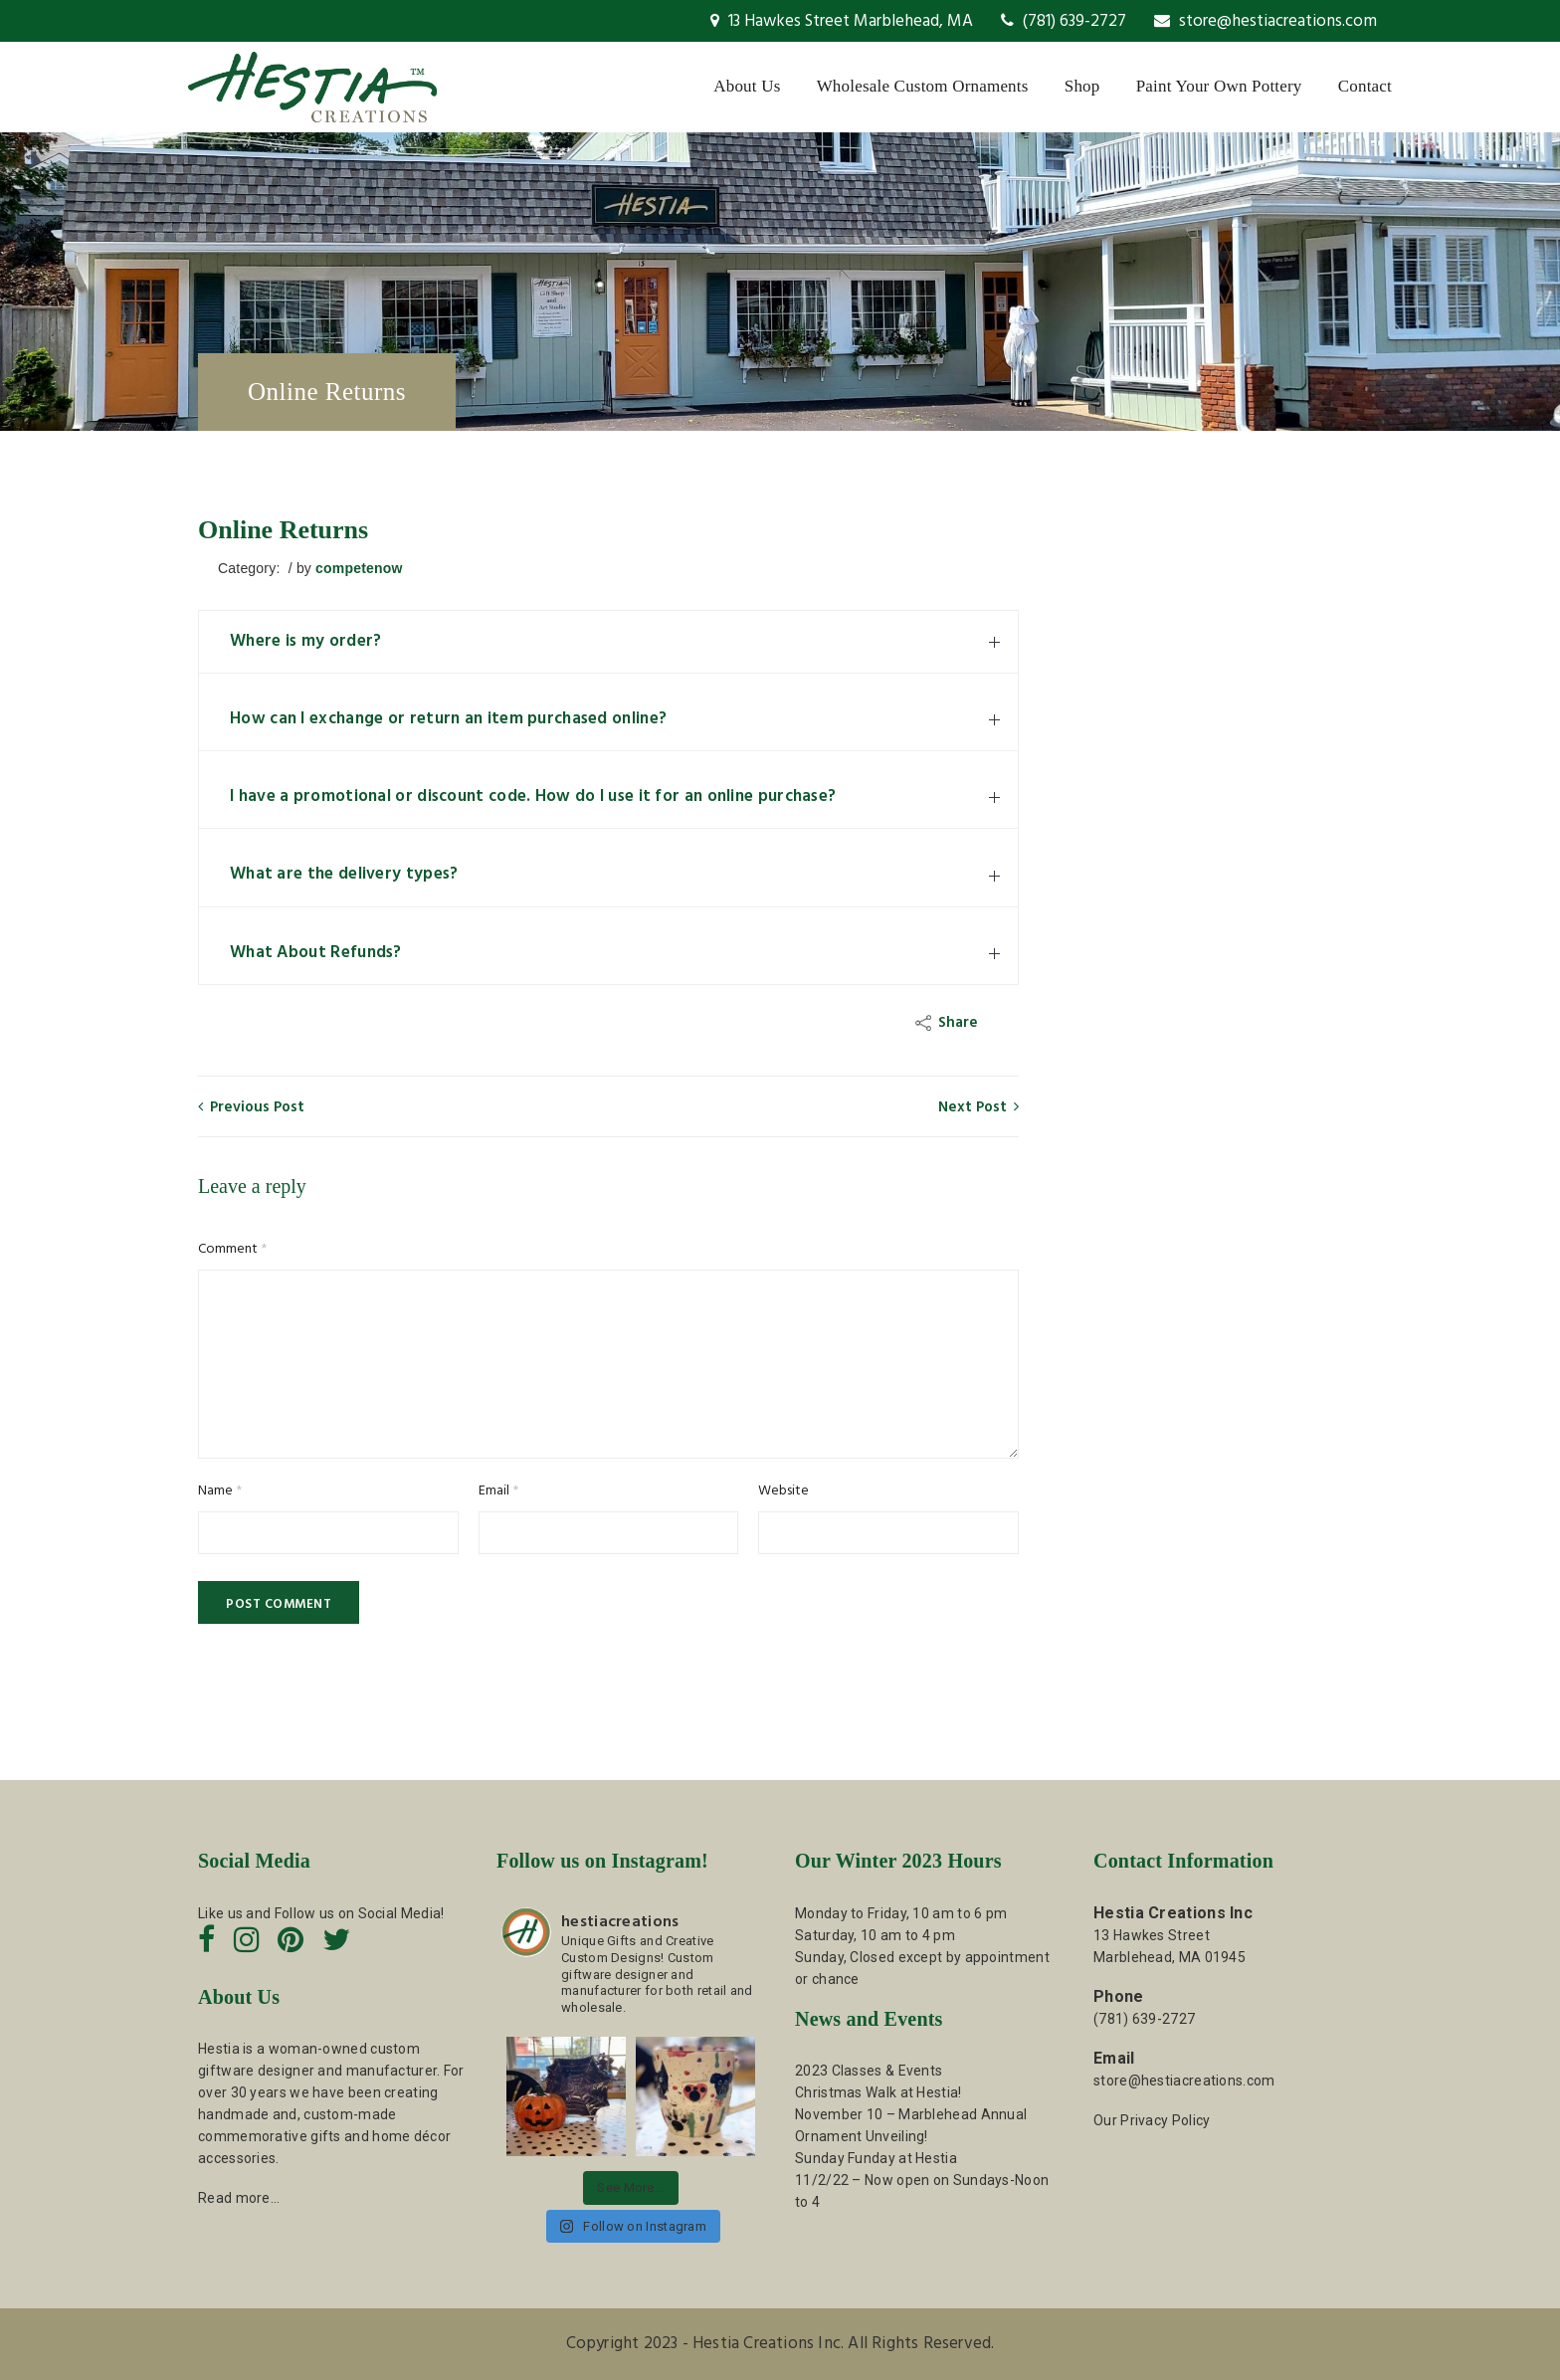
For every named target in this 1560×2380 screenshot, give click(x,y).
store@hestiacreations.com (1265, 21)
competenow (359, 568)
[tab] (608, 642)
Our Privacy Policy (1151, 2120)
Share (949, 1023)
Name (220, 1491)
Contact (1365, 86)
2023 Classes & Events (868, 2071)
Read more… (239, 2198)
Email (498, 1491)
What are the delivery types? (344, 874)
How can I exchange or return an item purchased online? (448, 718)
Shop (1082, 86)
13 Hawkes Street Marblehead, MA (841, 21)
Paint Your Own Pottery (1219, 86)
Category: (251, 568)
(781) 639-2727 (1063, 21)
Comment (232, 1249)
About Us (746, 86)
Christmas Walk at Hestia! (878, 2092)
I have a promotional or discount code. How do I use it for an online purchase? (533, 796)
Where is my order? (305, 641)
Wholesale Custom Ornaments (923, 86)
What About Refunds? (316, 952)
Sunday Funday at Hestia (876, 2158)
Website (783, 1491)
